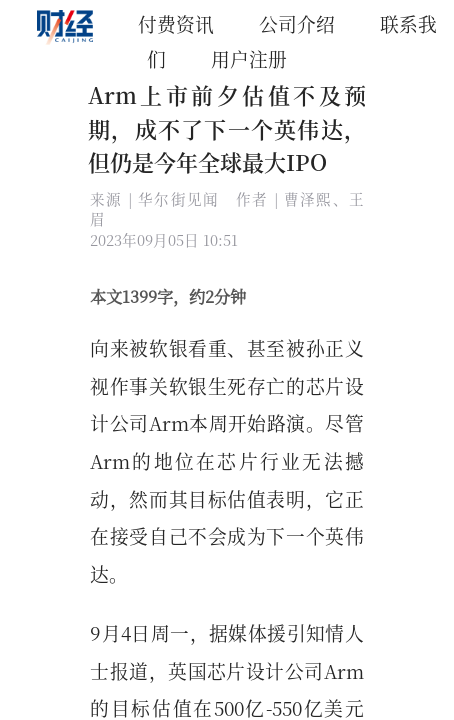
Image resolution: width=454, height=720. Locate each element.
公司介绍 (297, 23)
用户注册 (249, 58)
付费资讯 (176, 23)
